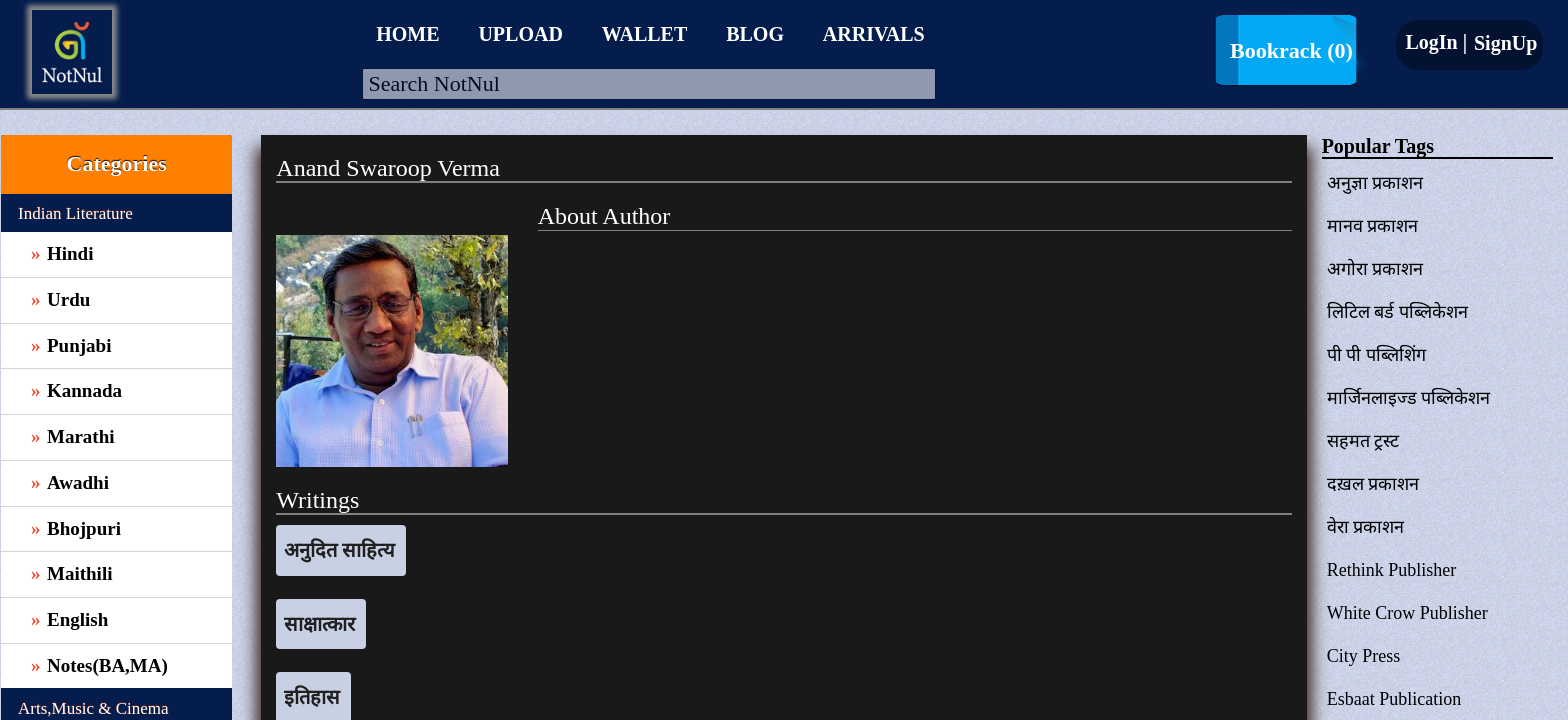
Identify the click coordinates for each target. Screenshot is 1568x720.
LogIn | (1436, 42)
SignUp (1503, 43)
